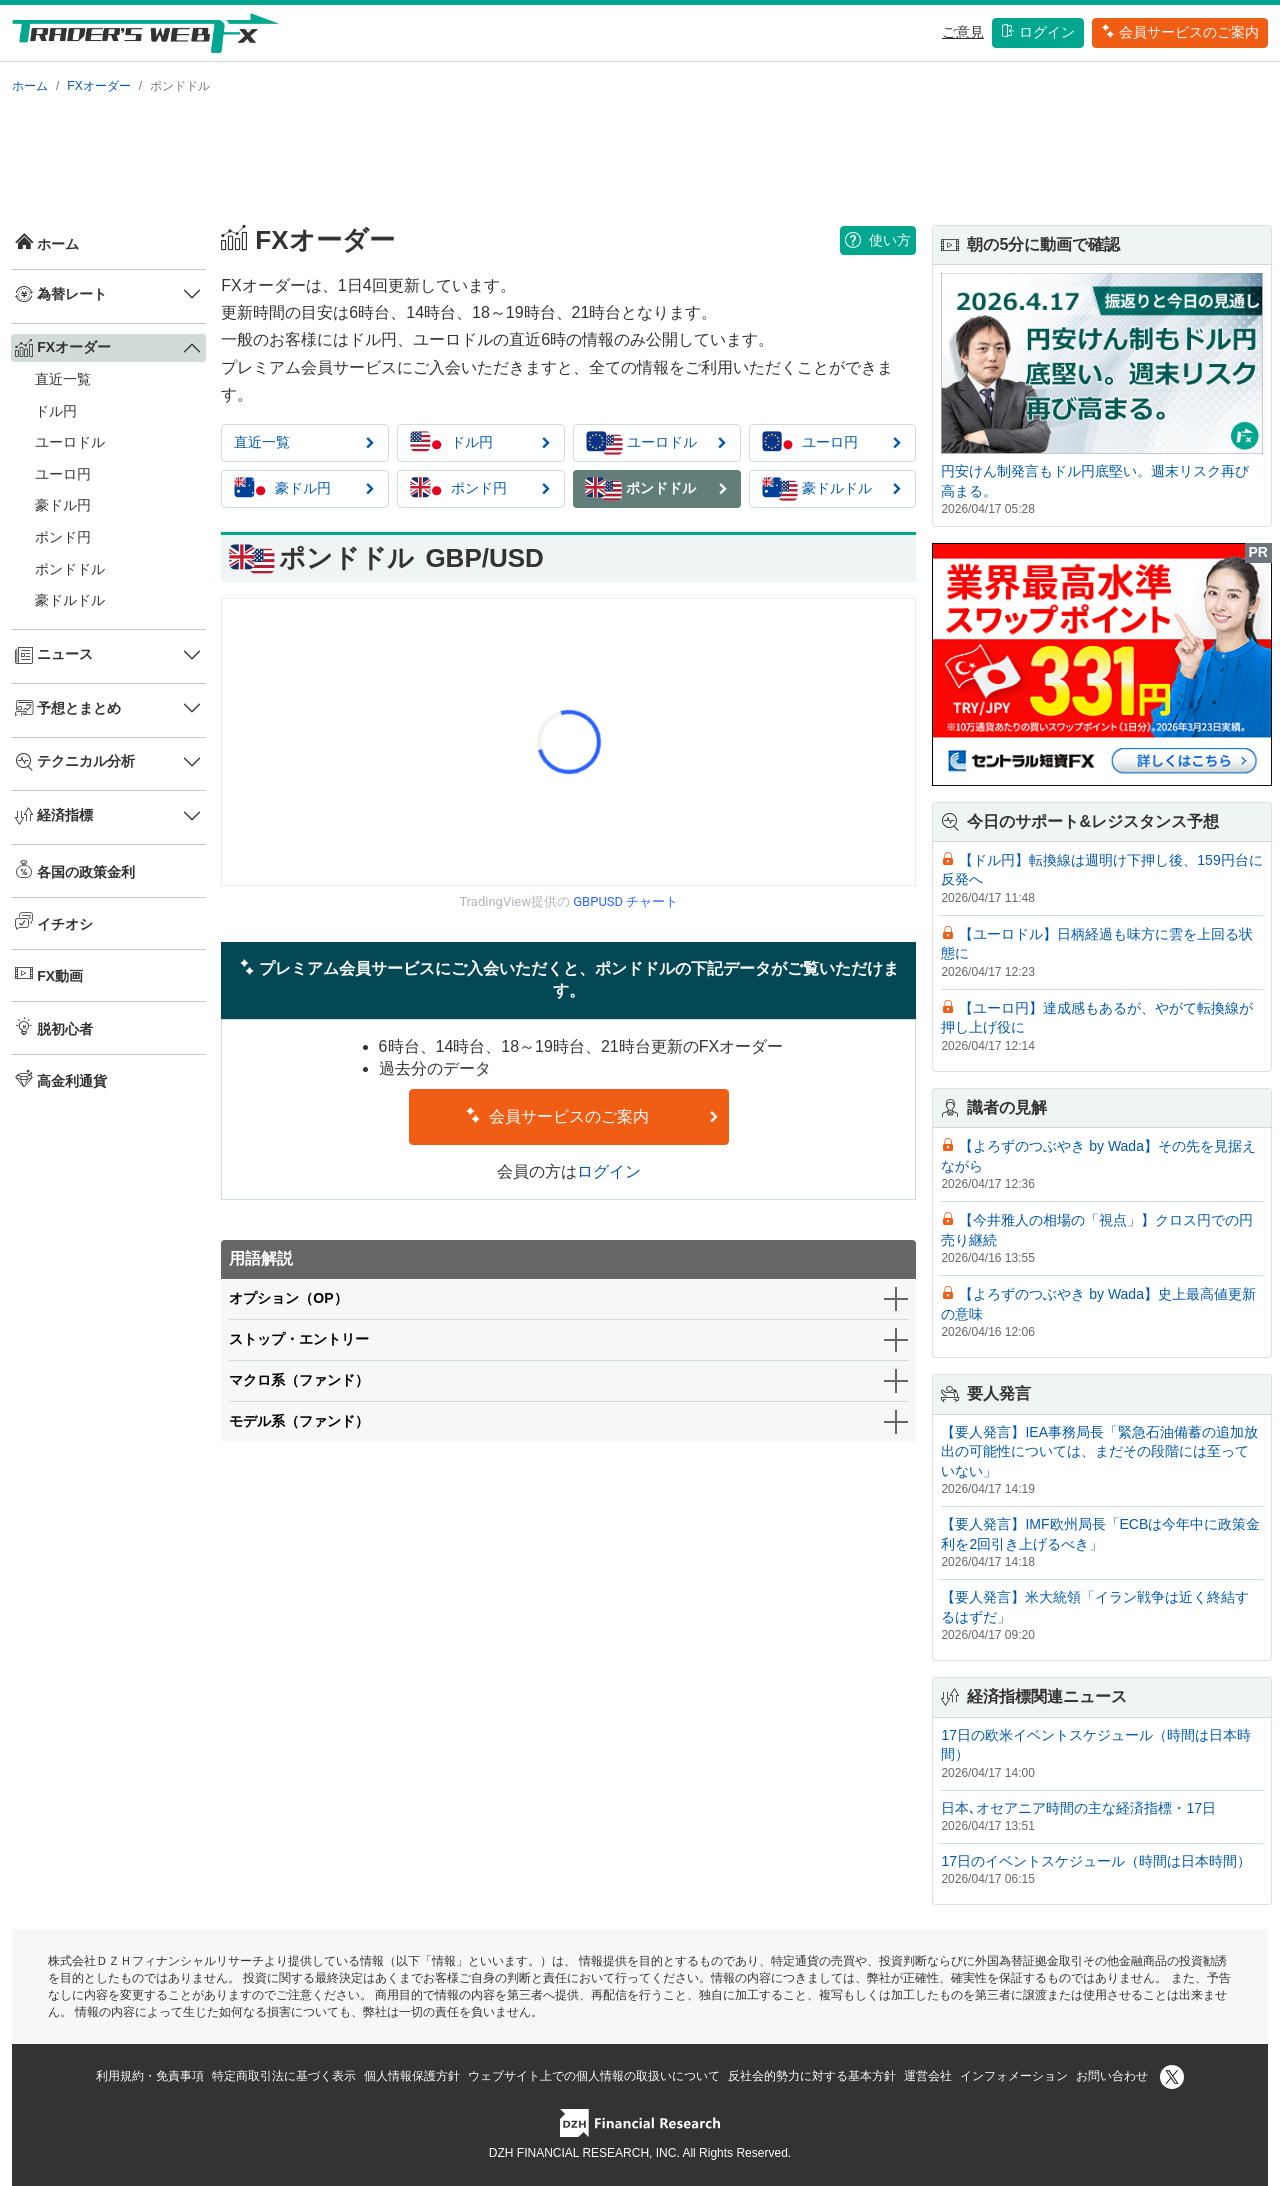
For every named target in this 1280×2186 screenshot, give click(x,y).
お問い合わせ (1112, 2076)
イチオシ (54, 922)
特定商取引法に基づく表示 (284, 2076)
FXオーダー (98, 86)
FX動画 (49, 974)
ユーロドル (70, 442)
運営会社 (928, 2076)
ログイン (1038, 32)
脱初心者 (54, 1027)
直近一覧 (63, 379)
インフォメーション (1014, 2076)
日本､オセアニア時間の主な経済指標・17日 (1078, 1808)
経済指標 (54, 816)
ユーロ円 (63, 474)
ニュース (54, 655)
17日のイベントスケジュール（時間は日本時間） (1096, 1861)
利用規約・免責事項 (150, 2076)
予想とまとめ (68, 708)
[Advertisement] (640, 156)
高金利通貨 (61, 1079)
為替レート (61, 294)
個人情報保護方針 (412, 2076)
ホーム (30, 86)
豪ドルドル (70, 600)
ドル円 (56, 411)
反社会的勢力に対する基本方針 (812, 2076)
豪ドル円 (63, 505)
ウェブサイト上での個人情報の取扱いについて (594, 2076)
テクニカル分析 (75, 762)
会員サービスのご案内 (1180, 32)
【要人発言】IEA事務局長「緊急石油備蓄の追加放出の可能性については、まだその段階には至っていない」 (1099, 1451)
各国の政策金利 (75, 870)
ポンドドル (70, 569)
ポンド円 (63, 537)
